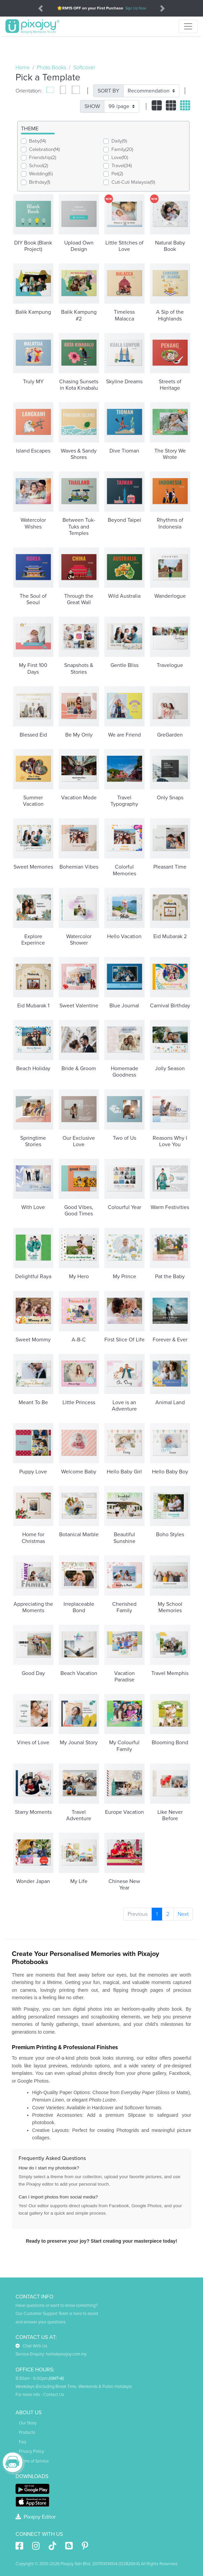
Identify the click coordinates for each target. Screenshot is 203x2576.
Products (27, 2432)
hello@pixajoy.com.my (66, 2354)
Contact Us (53, 2394)
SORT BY (108, 90)
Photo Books (51, 67)
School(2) (38, 166)
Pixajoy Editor (36, 2517)
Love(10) (119, 157)
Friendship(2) (42, 157)
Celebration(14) (44, 149)
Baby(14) (37, 141)
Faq (22, 2442)
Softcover (84, 67)
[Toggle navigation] (188, 26)
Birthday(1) (39, 182)
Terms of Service (34, 2461)
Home (23, 67)
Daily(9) (119, 141)
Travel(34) (121, 166)
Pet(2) (117, 174)
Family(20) (122, 149)
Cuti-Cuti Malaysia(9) (133, 182)
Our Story (27, 2423)
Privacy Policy (31, 2451)
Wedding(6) (41, 174)
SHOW (92, 106)
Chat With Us (31, 2346)
